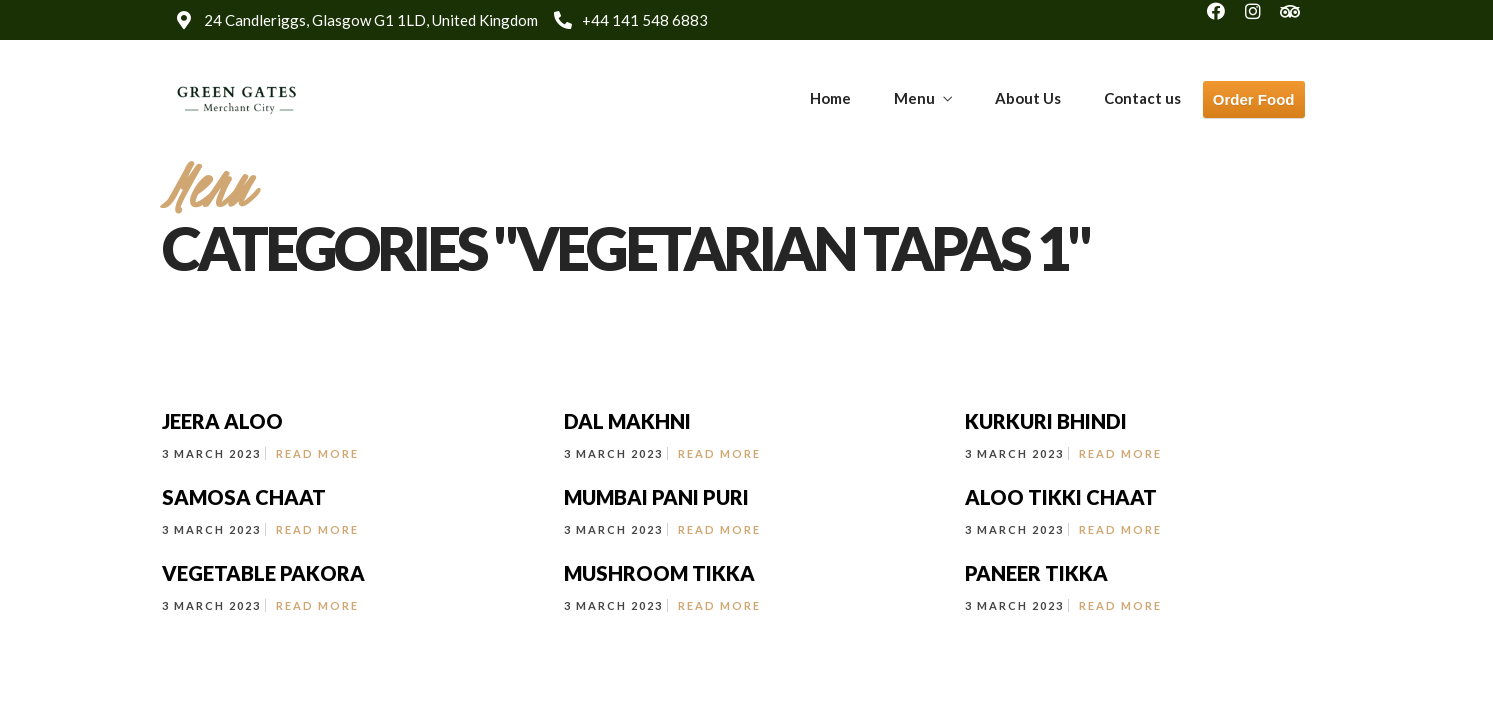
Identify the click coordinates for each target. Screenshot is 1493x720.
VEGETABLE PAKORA (263, 573)
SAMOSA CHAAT (244, 497)
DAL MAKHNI (627, 421)
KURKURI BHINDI (1046, 421)
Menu (914, 98)
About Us (1028, 98)
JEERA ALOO (222, 421)
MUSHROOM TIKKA (659, 573)
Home (830, 98)
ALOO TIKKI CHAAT (1061, 497)
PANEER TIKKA (1036, 573)
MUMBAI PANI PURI (656, 497)
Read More (317, 453)
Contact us (1142, 98)
